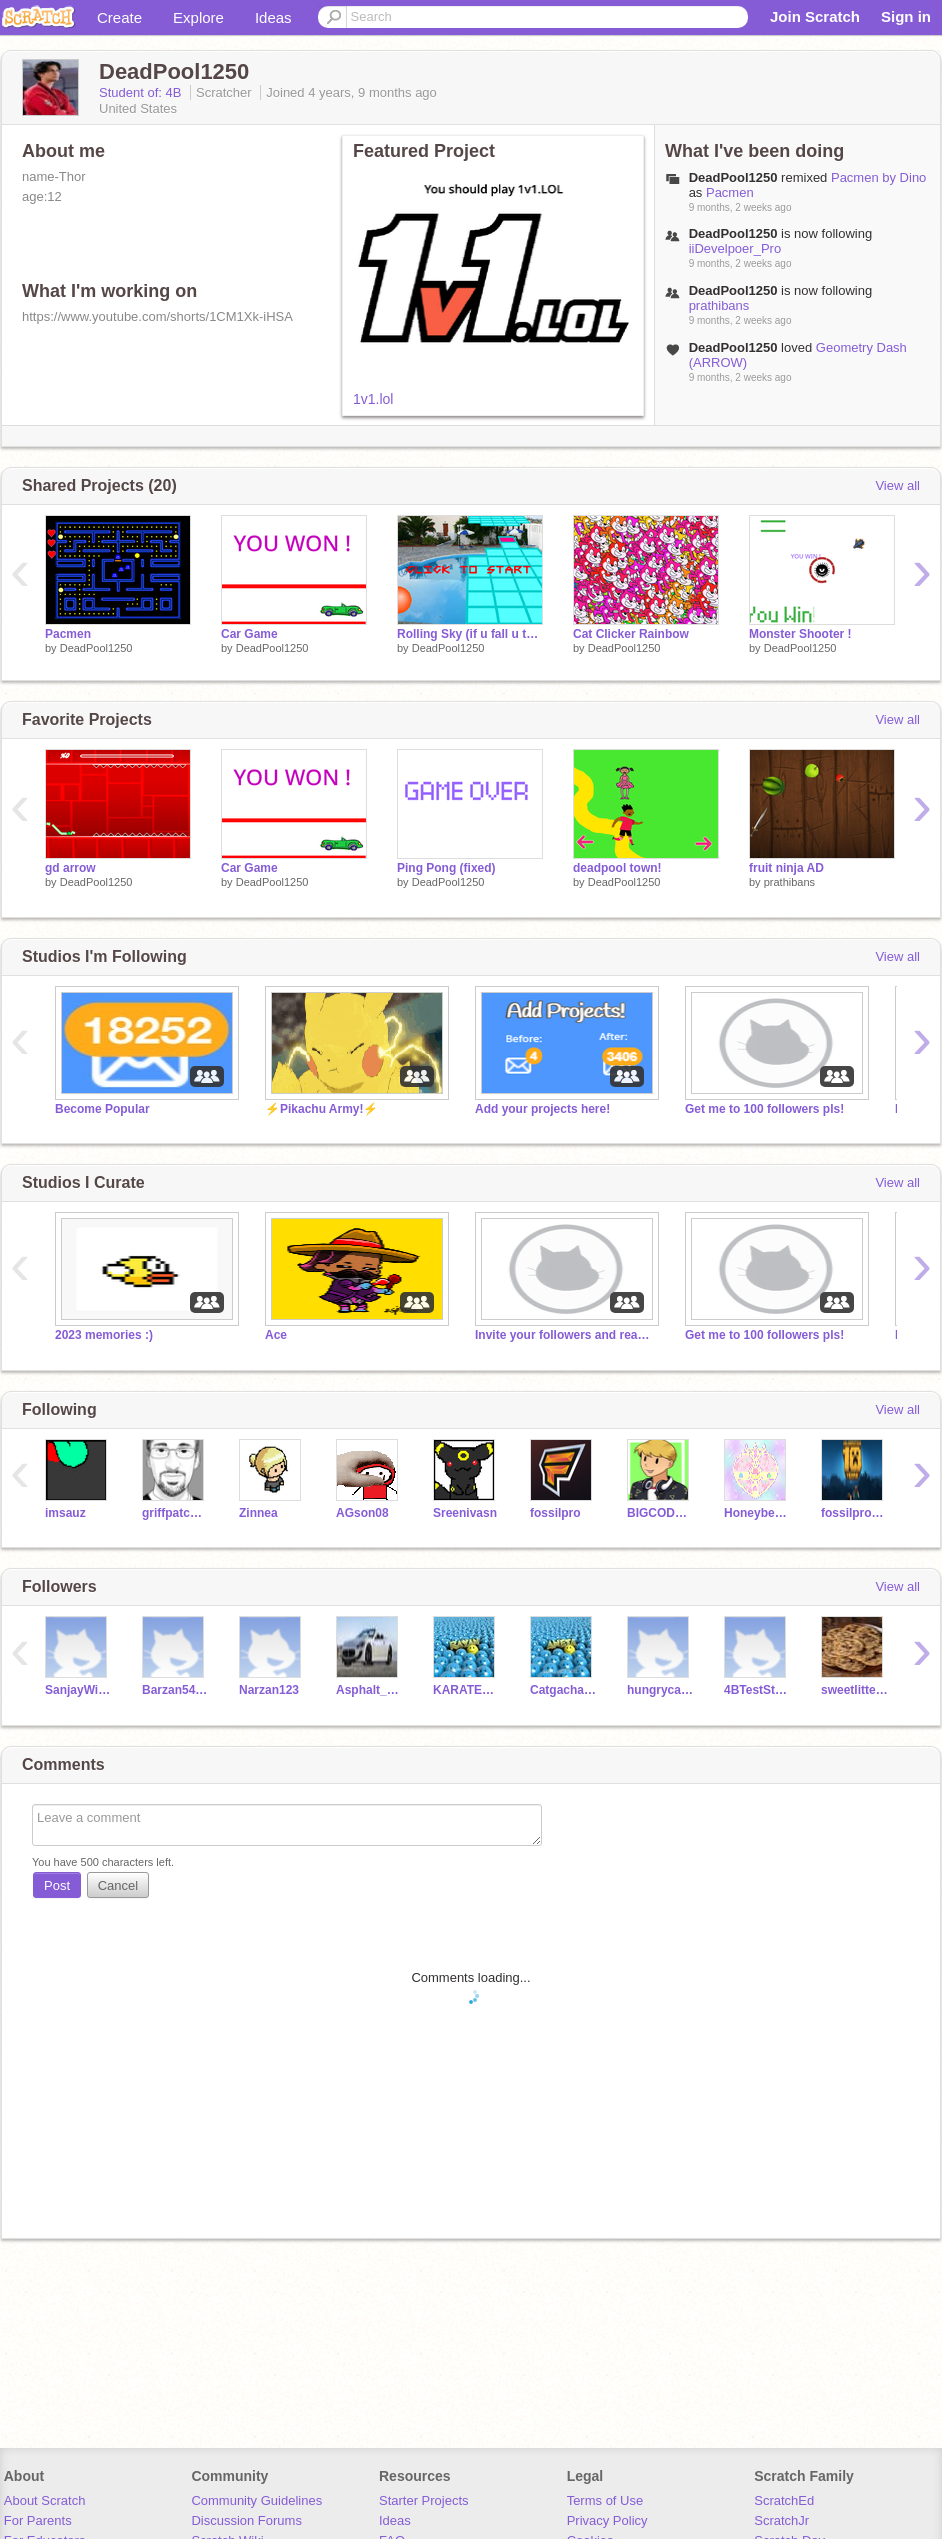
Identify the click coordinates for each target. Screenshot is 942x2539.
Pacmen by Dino (878, 177)
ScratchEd (784, 2500)
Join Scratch (815, 16)
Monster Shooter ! (800, 634)
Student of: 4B (142, 92)
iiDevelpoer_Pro (735, 248)
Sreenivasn (465, 1513)
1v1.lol (373, 399)
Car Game (249, 634)
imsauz (65, 1513)
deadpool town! (617, 868)
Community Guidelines (256, 2500)
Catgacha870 (563, 1690)
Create (119, 17)
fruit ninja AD (786, 868)
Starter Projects (424, 2500)
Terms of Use (605, 2500)
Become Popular (102, 1109)
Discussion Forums (246, 2520)
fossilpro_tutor (854, 1513)
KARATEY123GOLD (466, 1690)
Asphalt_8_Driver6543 (369, 1690)
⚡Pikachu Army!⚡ (321, 1109)
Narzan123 (269, 1690)
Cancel (118, 1885)
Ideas (273, 17)
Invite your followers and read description (565, 1335)
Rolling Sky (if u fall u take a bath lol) (470, 634)
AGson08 (362, 1513)
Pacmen (730, 192)
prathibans (719, 305)
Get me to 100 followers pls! (764, 1109)
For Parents (38, 2520)
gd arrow (70, 868)
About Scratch (45, 2500)
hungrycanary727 (660, 1690)
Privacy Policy (607, 2520)
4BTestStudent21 (757, 1690)
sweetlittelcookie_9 (854, 1690)
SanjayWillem (78, 1690)
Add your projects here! (542, 1109)
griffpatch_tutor (175, 1513)
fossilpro (555, 1513)
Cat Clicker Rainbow (631, 634)
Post (57, 1885)
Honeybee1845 (757, 1513)
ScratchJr (781, 2520)
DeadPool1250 (96, 648)
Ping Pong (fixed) (446, 868)
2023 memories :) (104, 1335)
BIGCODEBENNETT (660, 1513)
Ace (276, 1335)
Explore (198, 17)
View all (897, 485)
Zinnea (258, 1513)
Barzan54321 (175, 1690)
